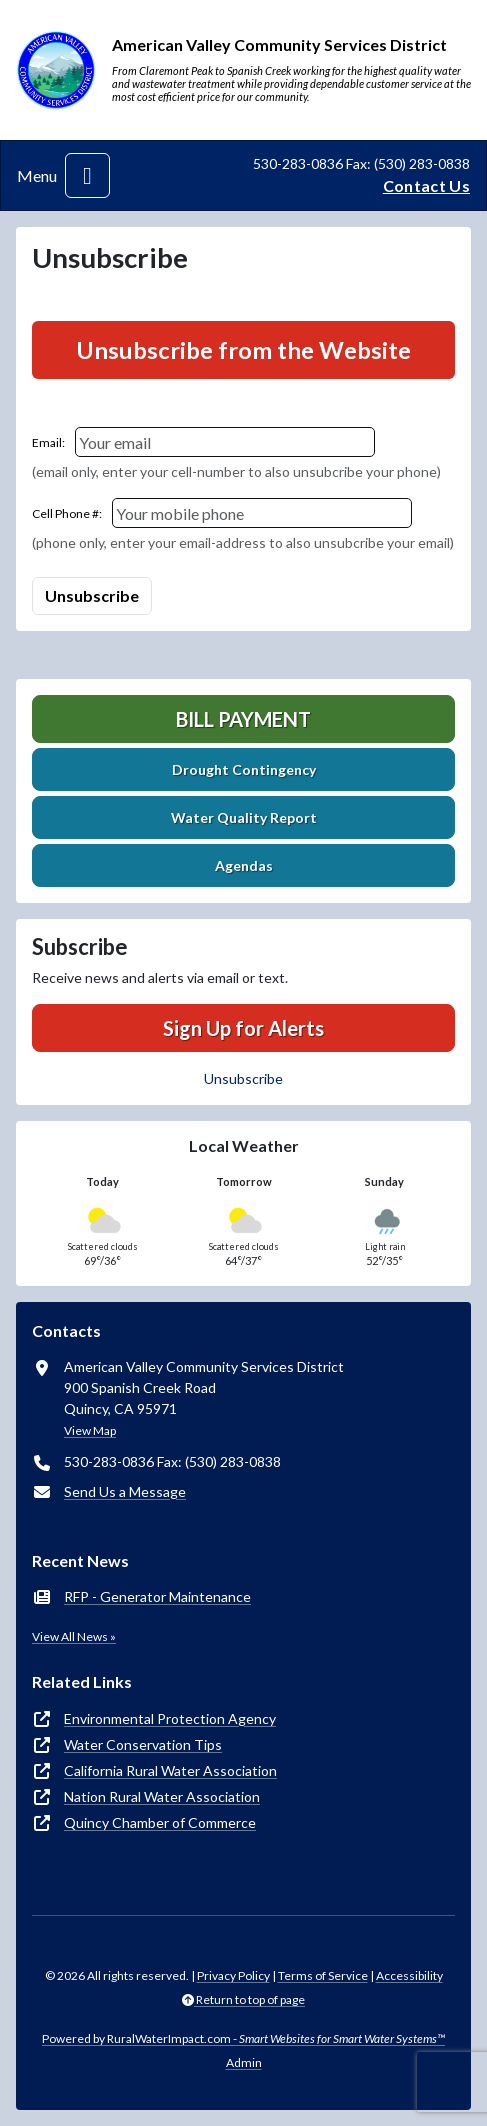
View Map (90, 1430)
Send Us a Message (125, 1491)
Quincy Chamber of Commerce (160, 1822)
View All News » (74, 1636)
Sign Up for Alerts (243, 1028)
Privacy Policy (233, 1975)
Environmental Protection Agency (170, 1718)
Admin (244, 2062)
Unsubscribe (243, 1078)
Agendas (244, 865)
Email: (48, 442)
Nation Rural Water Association (162, 1796)
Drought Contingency (244, 769)
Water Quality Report (244, 817)
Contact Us (426, 185)
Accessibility (409, 1975)
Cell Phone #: (67, 513)
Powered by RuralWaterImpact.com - (243, 2038)
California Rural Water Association (170, 1770)
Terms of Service (323, 1975)
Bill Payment (243, 719)
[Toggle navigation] (87, 175)
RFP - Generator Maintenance (157, 1596)
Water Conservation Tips (143, 1744)
